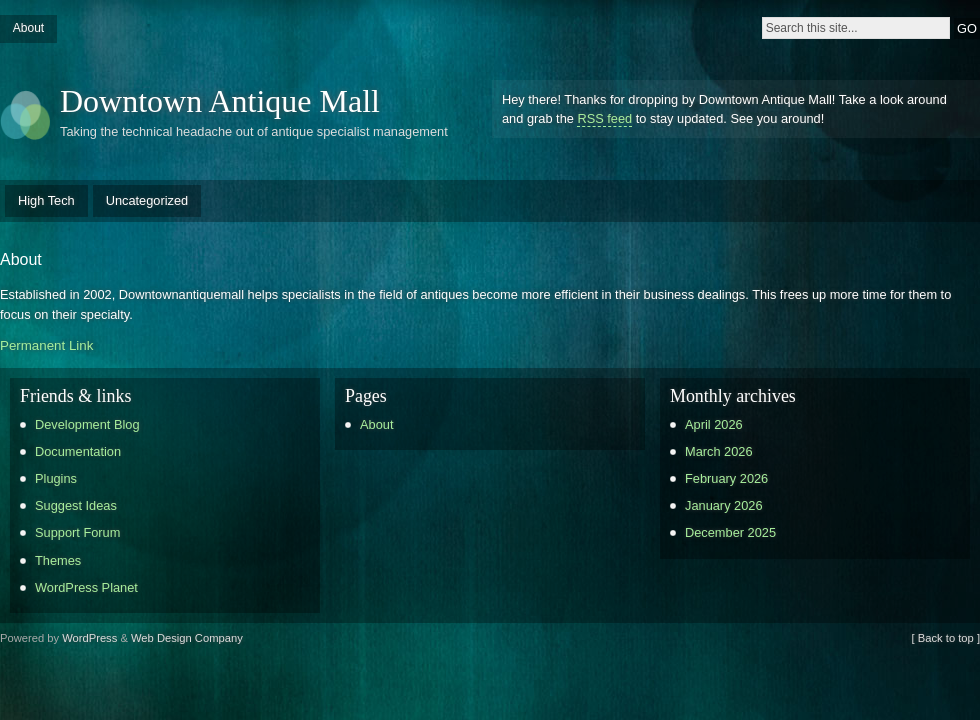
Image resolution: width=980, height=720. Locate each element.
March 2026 (719, 451)
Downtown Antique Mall (220, 101)
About (28, 28)
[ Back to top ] (946, 638)
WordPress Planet (86, 587)
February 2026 (726, 478)
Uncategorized (147, 200)
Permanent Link (46, 345)
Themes (58, 560)
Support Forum (77, 532)
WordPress (89, 638)
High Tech (46, 200)
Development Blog (87, 424)
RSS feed (604, 118)
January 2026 (724, 505)
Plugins (56, 478)
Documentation (78, 451)
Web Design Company (187, 638)
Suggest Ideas (76, 505)
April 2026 (714, 424)
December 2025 (730, 532)
